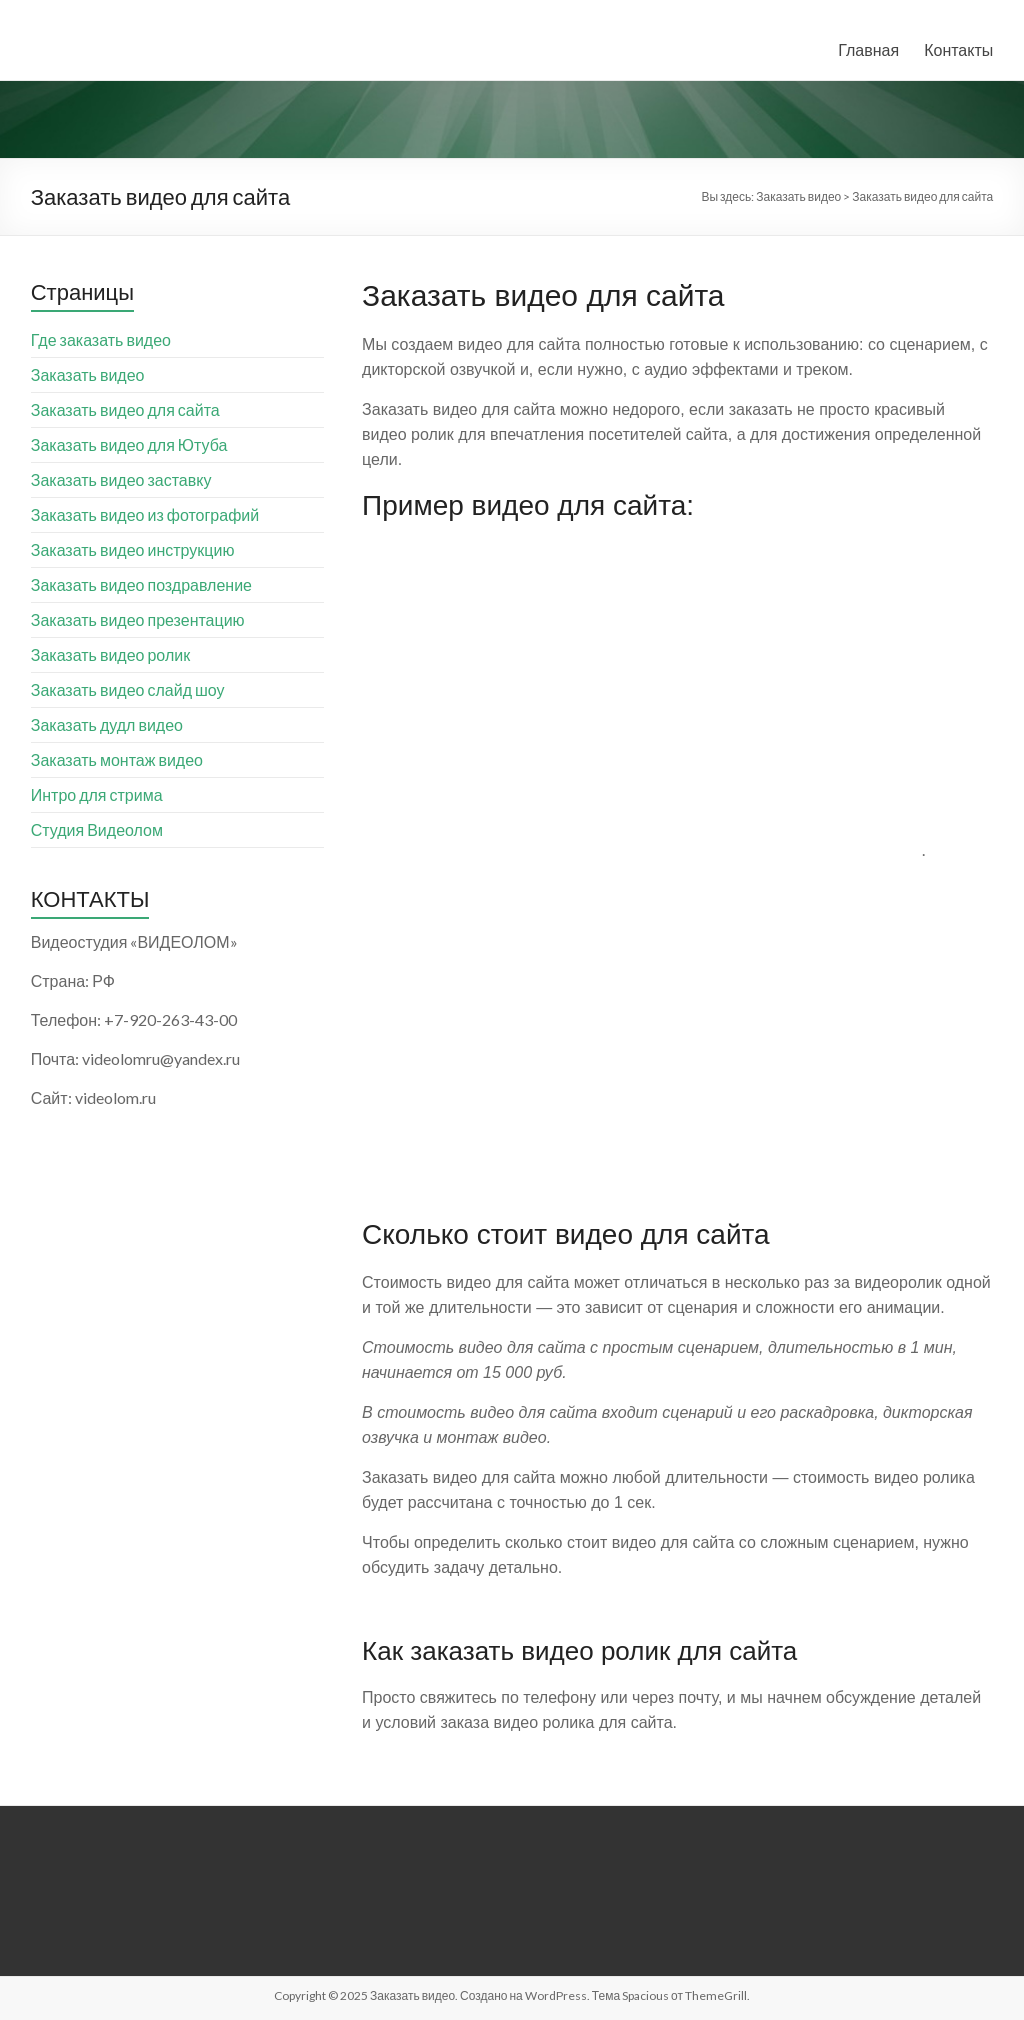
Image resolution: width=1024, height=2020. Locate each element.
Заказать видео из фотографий (145, 514)
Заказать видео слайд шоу (128, 689)
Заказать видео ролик (110, 654)
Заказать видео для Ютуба (129, 444)
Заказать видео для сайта (125, 409)
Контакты (958, 49)
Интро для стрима (97, 794)
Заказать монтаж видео (117, 759)
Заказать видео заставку (121, 479)
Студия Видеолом (97, 829)
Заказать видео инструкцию (133, 549)
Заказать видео (88, 374)
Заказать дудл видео (107, 724)
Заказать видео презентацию (138, 619)
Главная (868, 49)
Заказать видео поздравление (141, 584)
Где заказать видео (101, 339)
